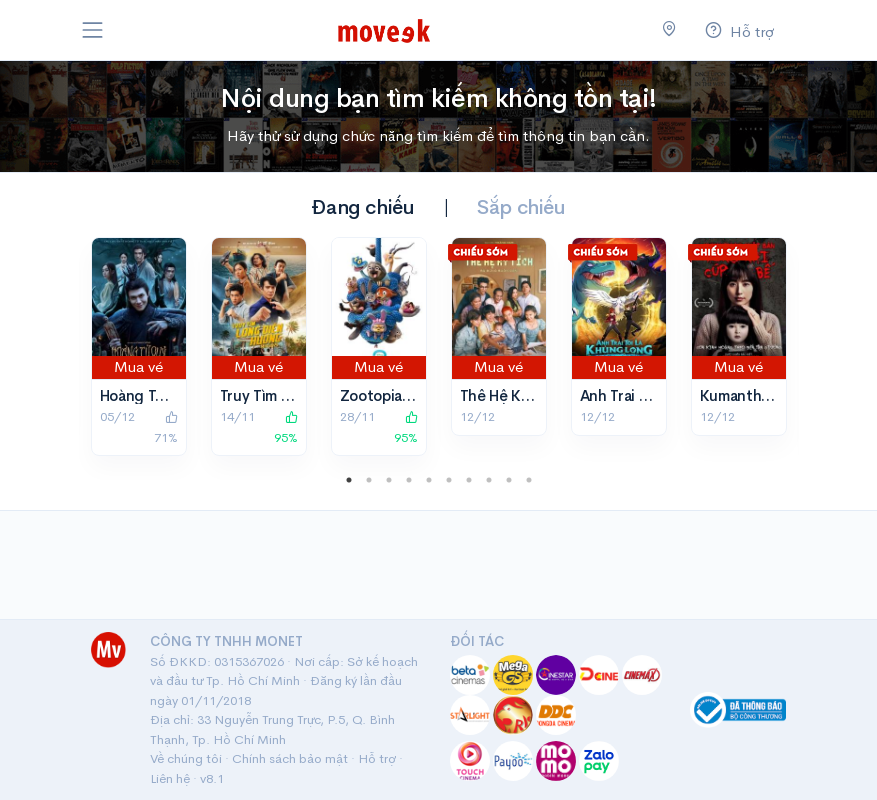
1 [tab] (349, 480)
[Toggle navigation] (93, 30)
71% (166, 428)
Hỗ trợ (377, 758)
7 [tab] (469, 480)
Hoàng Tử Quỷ (148, 395)
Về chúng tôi (186, 758)
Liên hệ (170, 778)
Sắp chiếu (521, 207)
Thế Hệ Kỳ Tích (511, 395)
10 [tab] (529, 480)
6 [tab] (449, 480)
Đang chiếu (362, 207)
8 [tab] (489, 480)
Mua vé (138, 366)
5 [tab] (429, 480)
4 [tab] (409, 480)
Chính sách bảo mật (290, 758)
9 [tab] (509, 480)
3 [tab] (389, 480)
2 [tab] (369, 480)
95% (286, 428)
